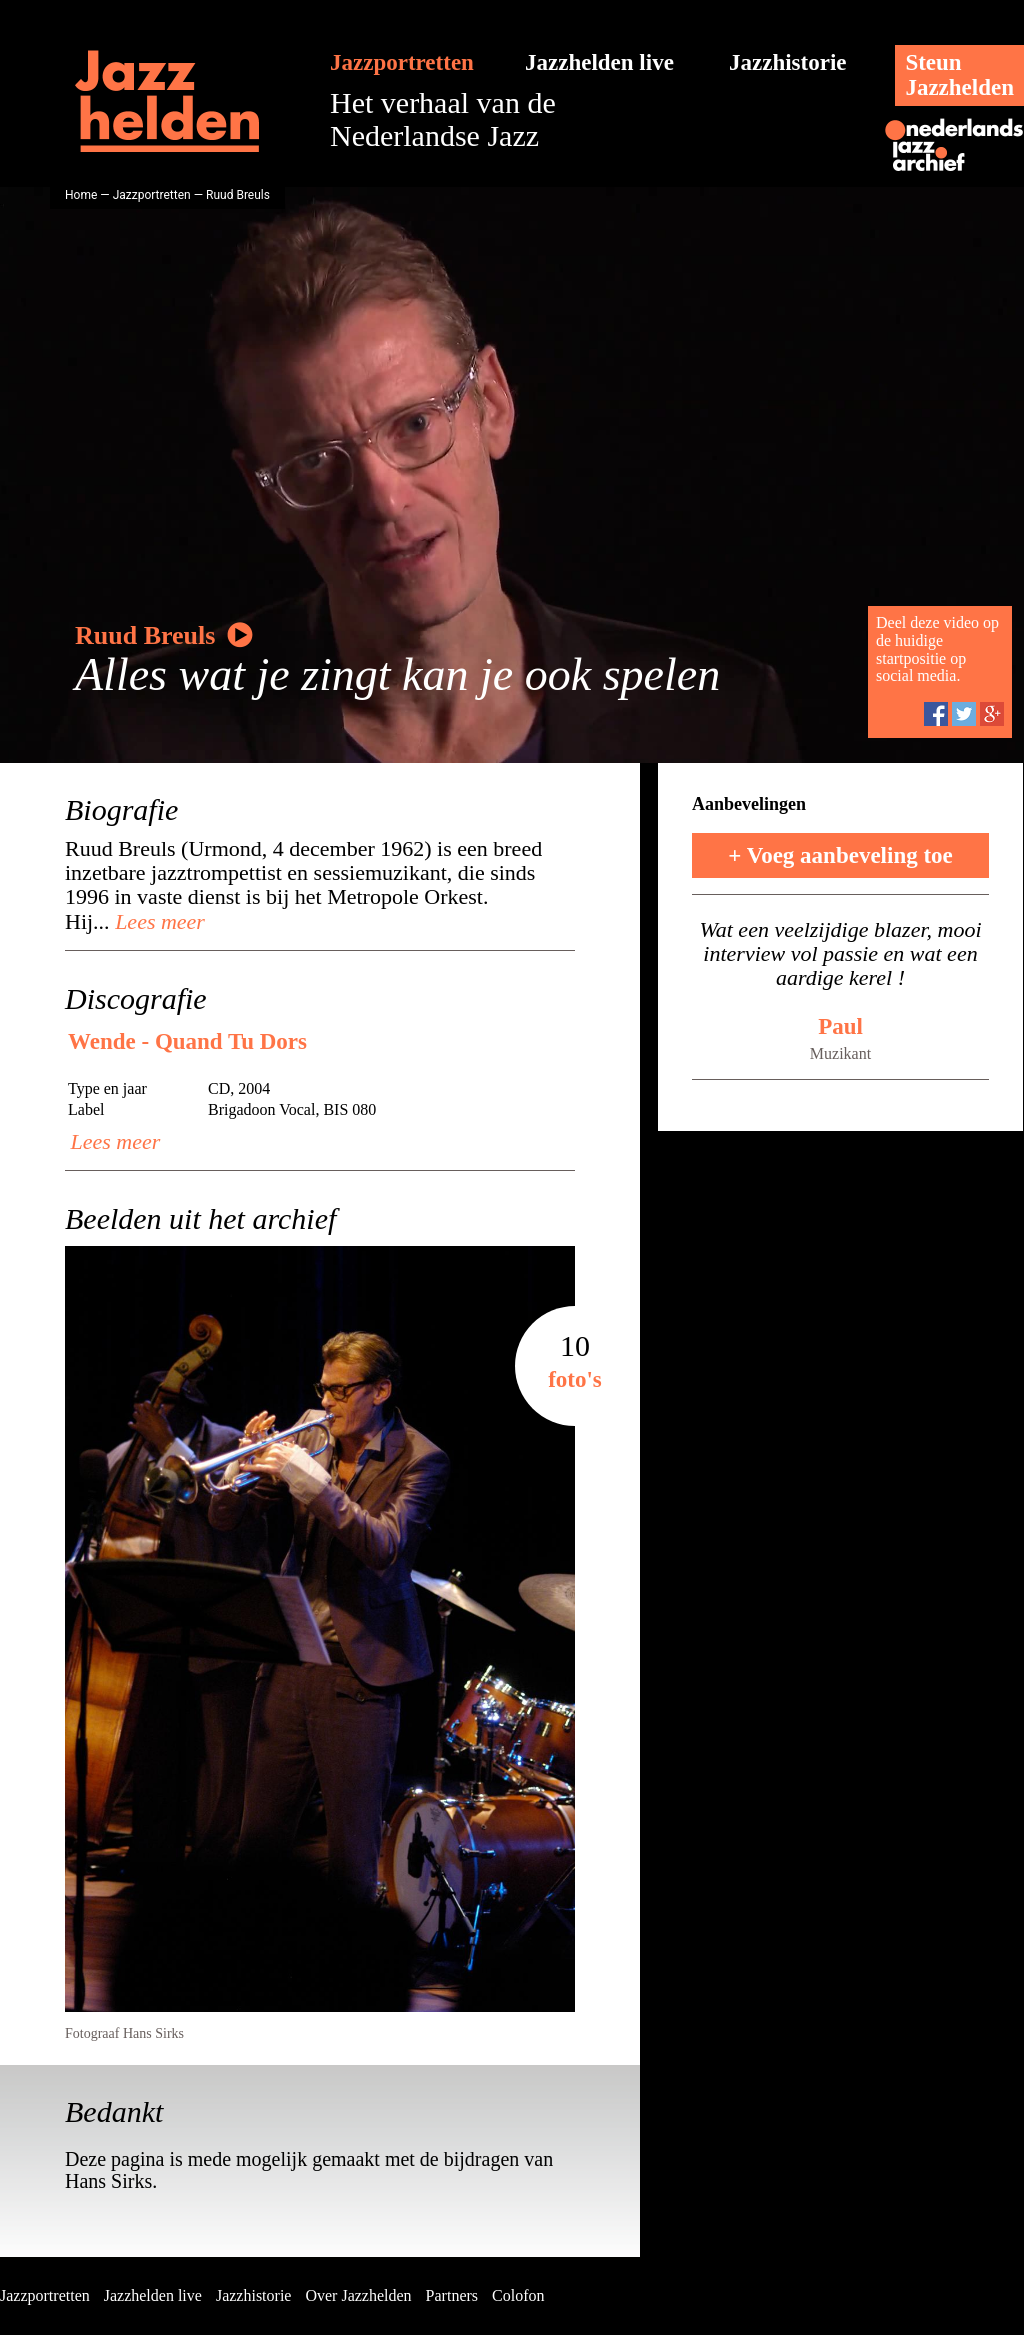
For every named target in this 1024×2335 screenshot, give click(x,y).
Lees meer (157, 921)
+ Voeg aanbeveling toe (840, 855)
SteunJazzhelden (959, 75)
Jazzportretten (402, 62)
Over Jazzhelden (358, 2295)
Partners (452, 2295)
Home (81, 195)
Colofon (518, 2295)
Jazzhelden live (599, 62)
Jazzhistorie (788, 62)
